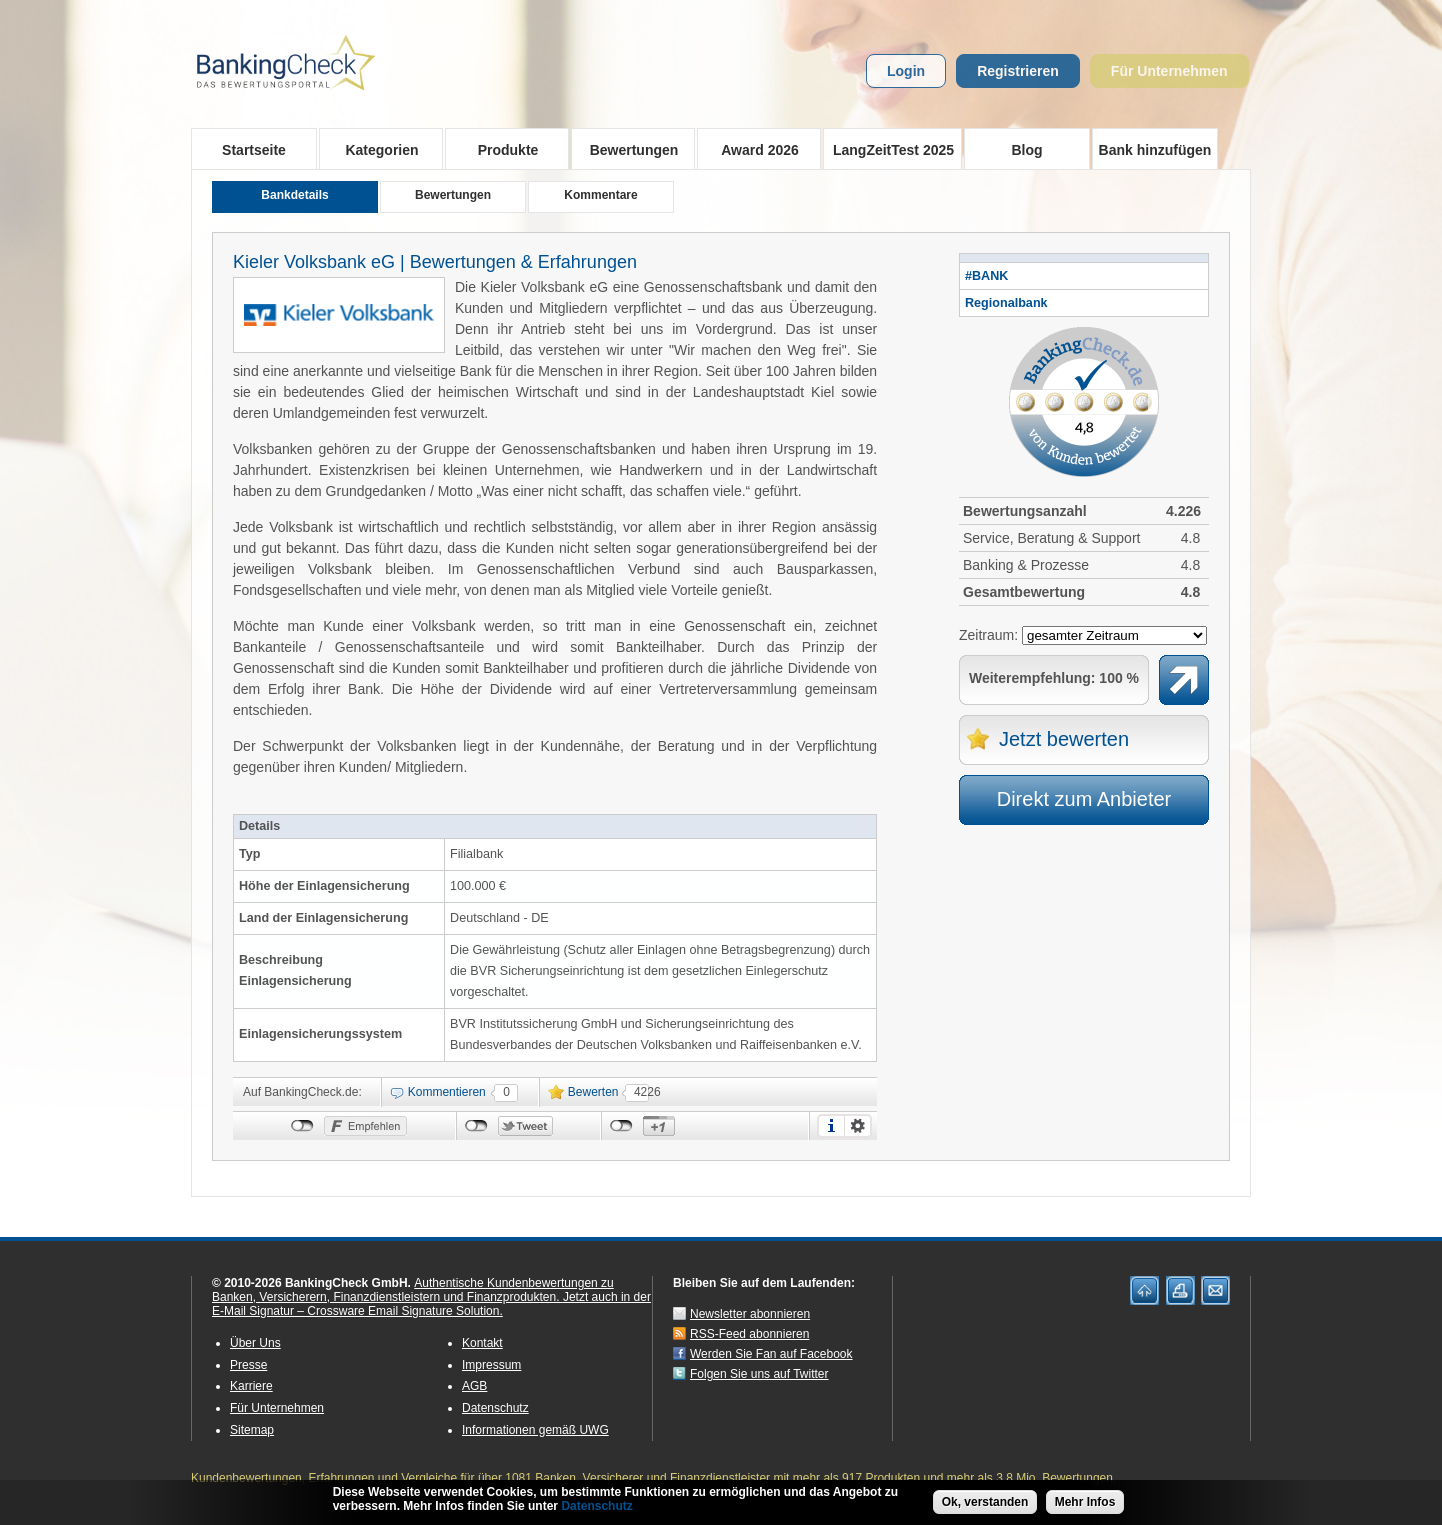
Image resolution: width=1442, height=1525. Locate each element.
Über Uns (255, 1343)
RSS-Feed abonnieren (749, 1334)
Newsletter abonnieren (750, 1314)
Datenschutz (495, 1408)
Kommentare (600, 195)
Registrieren (1018, 71)
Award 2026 (753, 149)
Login (906, 71)
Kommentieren (447, 1092)
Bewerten (593, 1092)
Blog (1026, 150)
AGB (474, 1386)
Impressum (491, 1365)
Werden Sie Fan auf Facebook (771, 1354)
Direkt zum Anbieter (1084, 799)
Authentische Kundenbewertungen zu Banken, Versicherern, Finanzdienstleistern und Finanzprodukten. (413, 1290)
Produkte (501, 149)
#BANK (986, 276)
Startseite (254, 150)
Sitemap (252, 1430)
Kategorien (375, 149)
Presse (248, 1365)
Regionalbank (1006, 303)
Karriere (251, 1386)
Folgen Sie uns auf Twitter (759, 1374)
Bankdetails (294, 195)
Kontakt (482, 1343)
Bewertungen (627, 149)
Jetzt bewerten (1064, 739)
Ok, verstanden (985, 1503)
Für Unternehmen (1169, 71)
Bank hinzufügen (1155, 150)
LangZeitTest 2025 (888, 149)
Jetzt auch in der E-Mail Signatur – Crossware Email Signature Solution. (431, 1304)
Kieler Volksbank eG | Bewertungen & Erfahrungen (435, 262)
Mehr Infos (1085, 1503)
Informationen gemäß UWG (535, 1430)
